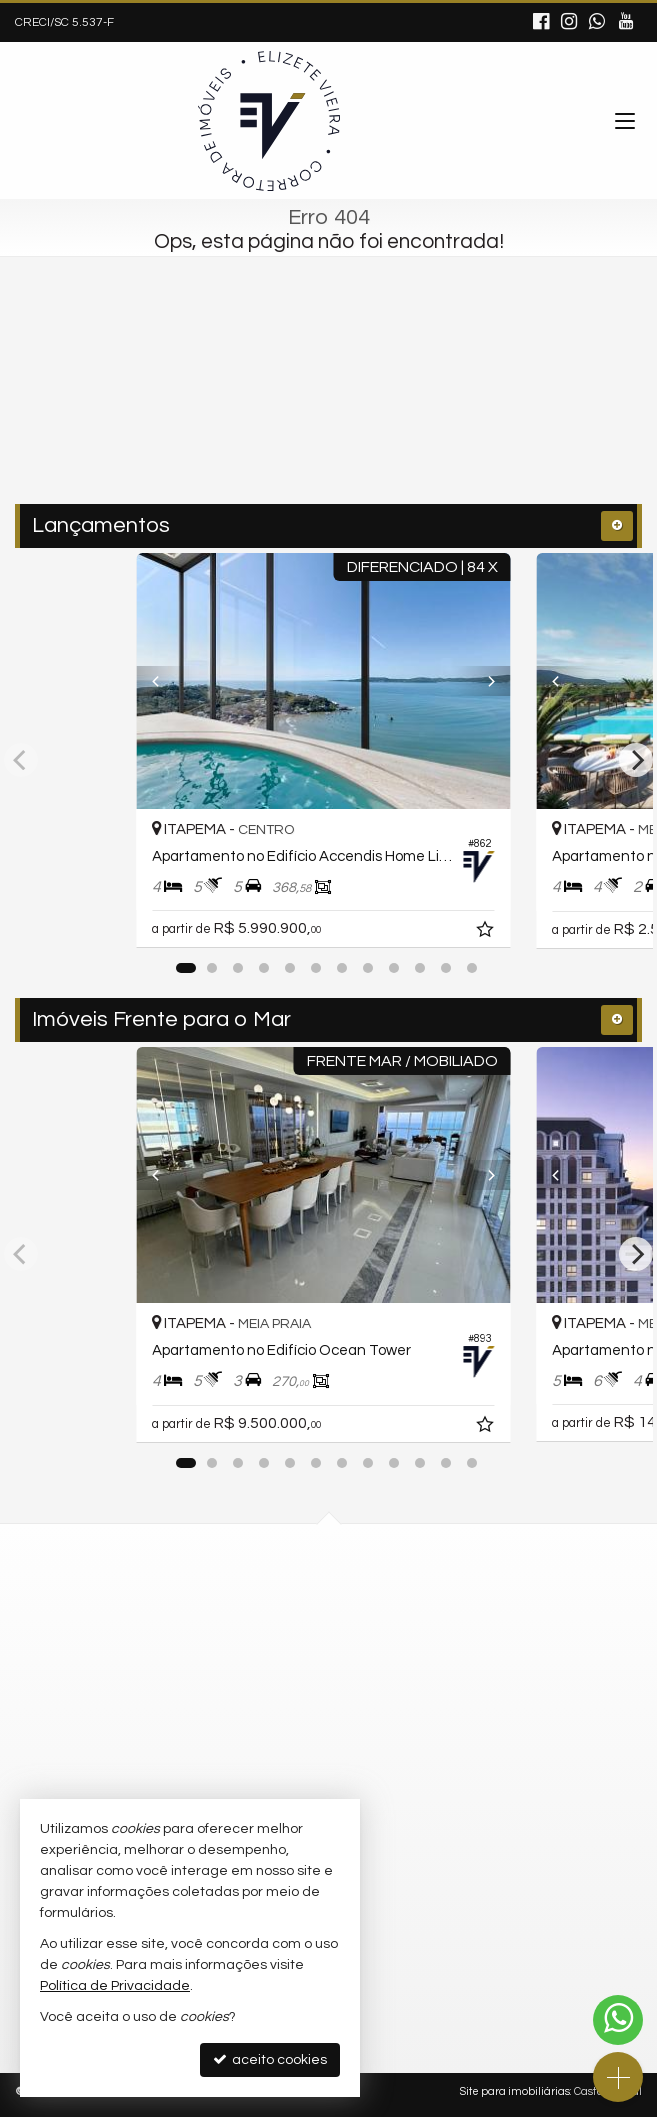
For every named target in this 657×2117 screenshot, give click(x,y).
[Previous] (165, 681)
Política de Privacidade (115, 1986)
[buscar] (457, 421)
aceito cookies (270, 2059)
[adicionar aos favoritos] (497, 932)
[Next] (492, 681)
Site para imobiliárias (515, 2091)
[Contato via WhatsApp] (618, 2020)
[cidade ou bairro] (286, 421)
